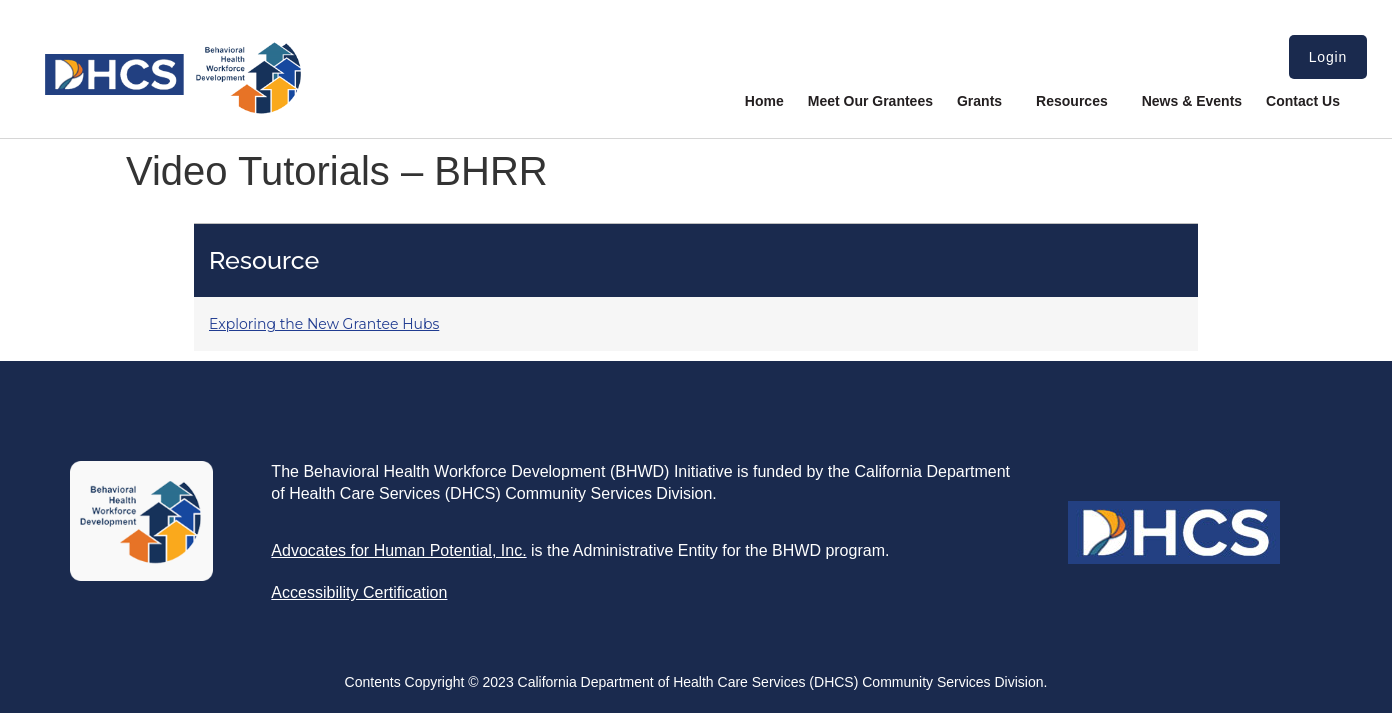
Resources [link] (1077, 101)
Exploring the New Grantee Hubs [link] (324, 324)
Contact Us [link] (1303, 101)
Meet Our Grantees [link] (870, 101)
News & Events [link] (1192, 101)
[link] (172, 109)
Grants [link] (984, 101)
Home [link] (764, 101)
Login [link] (1328, 57)
